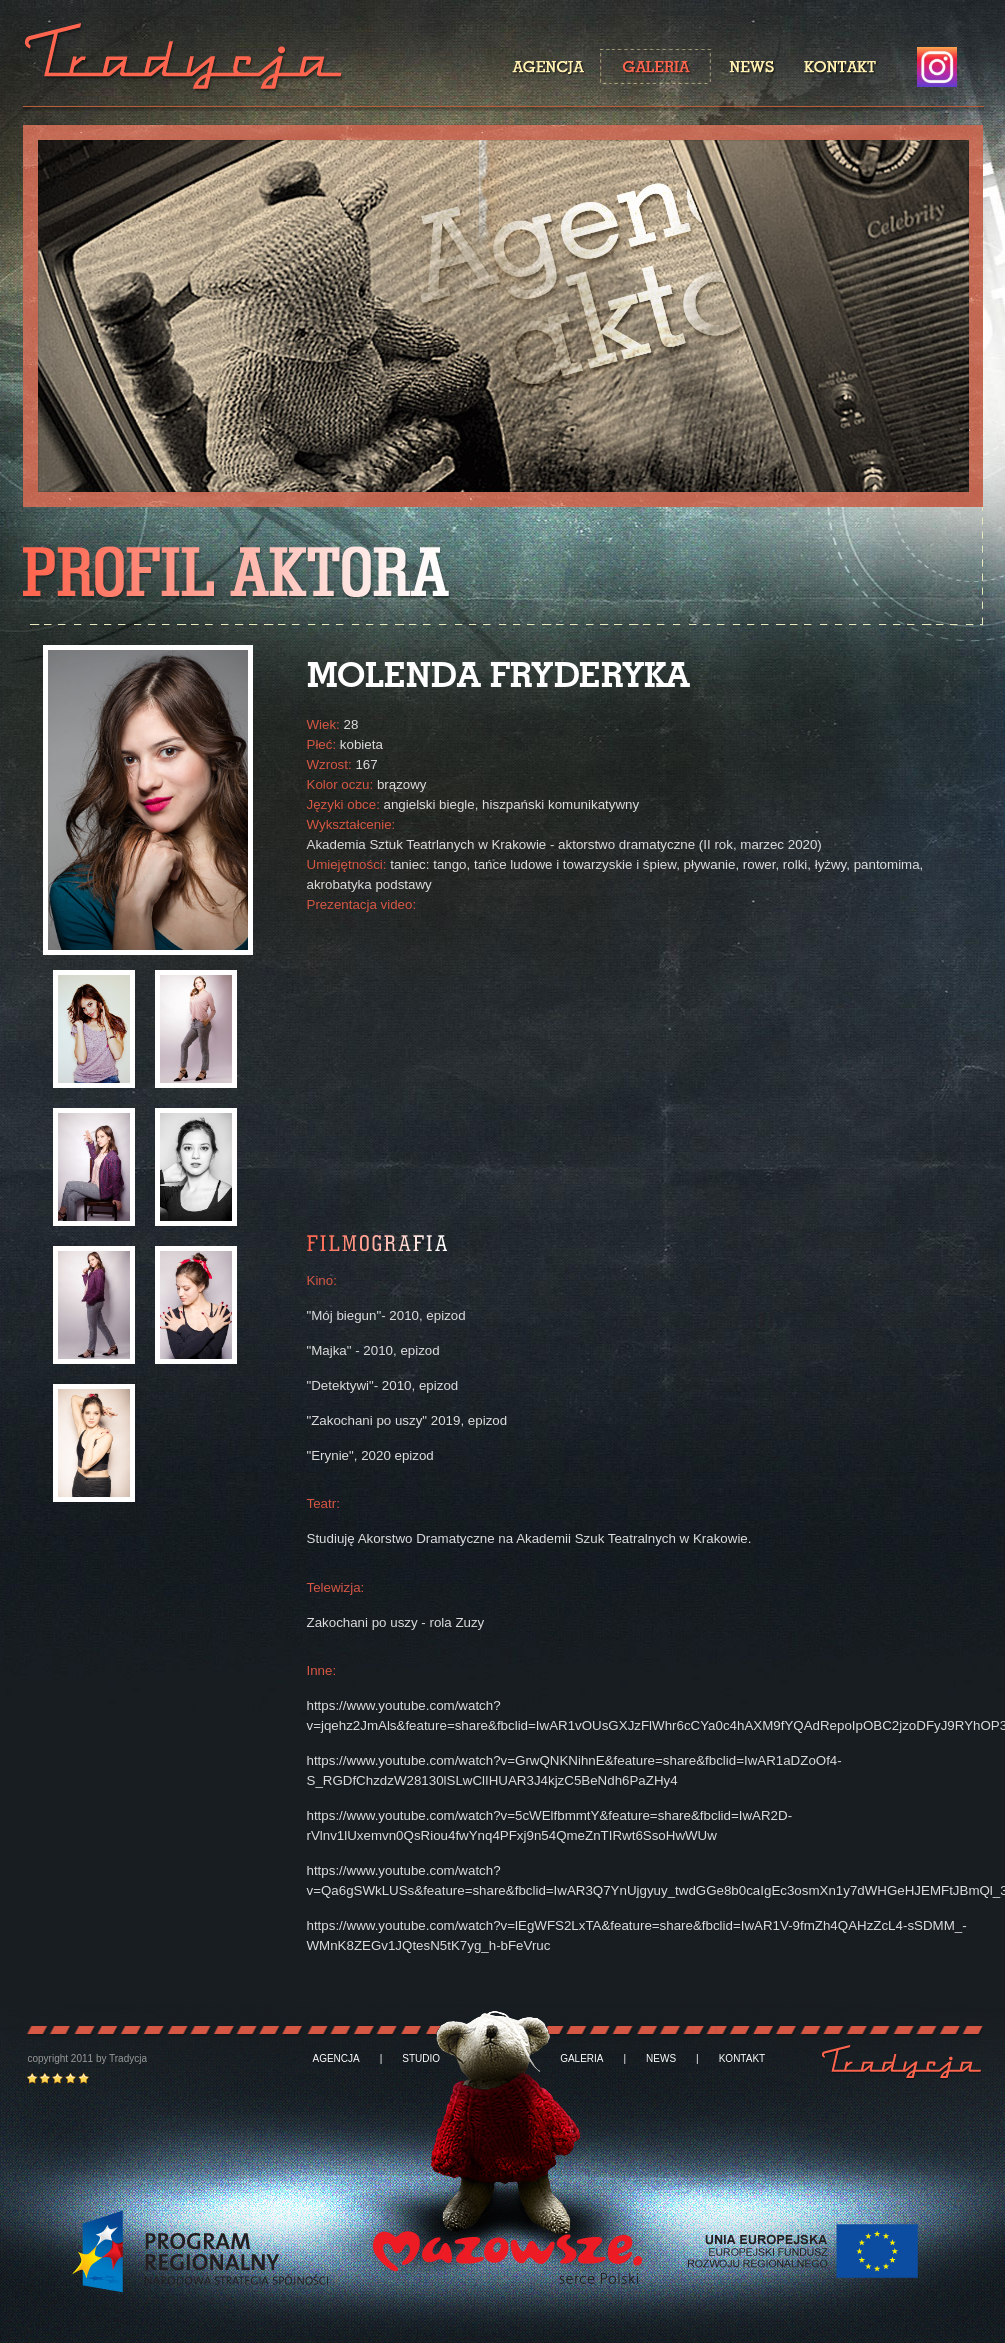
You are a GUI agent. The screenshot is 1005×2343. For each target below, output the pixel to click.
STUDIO (421, 2059)
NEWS (661, 2059)
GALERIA (581, 2059)
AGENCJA (336, 2059)
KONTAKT (742, 2059)
